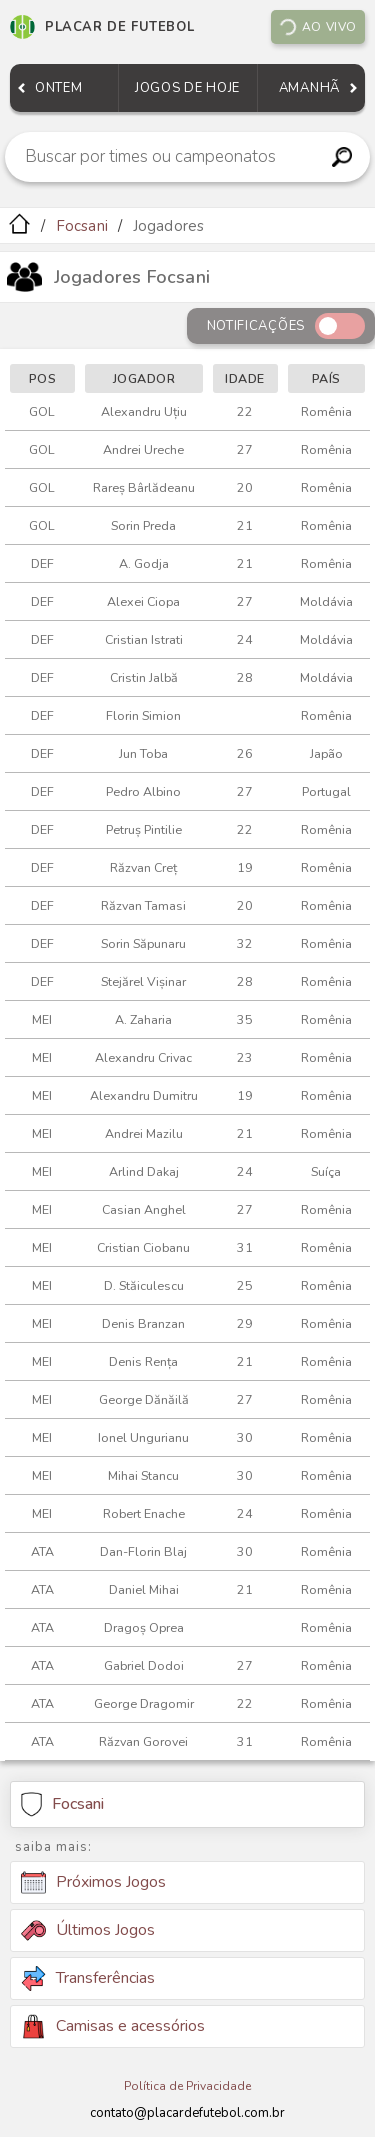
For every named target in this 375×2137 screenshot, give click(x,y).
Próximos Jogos (93, 1883)
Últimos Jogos (88, 1930)
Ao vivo (317, 27)
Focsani (82, 226)
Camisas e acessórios (113, 2026)
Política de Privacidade (187, 2086)
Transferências (88, 1978)
